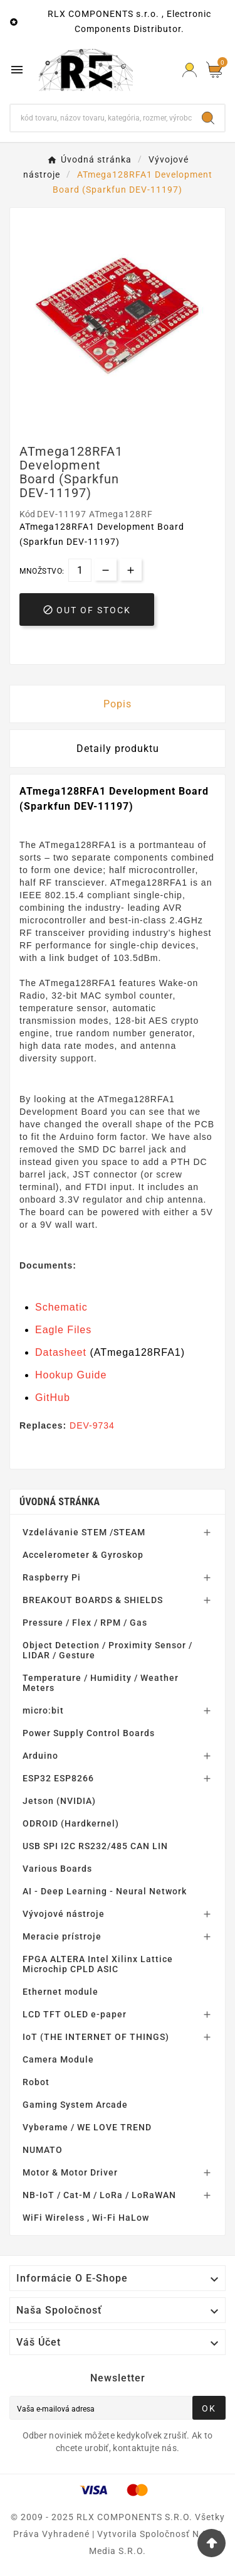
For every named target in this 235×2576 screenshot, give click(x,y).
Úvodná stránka (59, 1502)
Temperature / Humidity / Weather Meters (101, 1683)
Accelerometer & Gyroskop (83, 1555)
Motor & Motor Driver (70, 2172)
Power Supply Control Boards (89, 1733)
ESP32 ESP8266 (58, 1778)
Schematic (61, 1307)
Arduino (40, 1756)
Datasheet (60, 1352)
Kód (28, 514)
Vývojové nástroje (64, 1914)
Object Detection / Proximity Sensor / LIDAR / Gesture (107, 1650)
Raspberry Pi (52, 1577)
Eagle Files (63, 1329)
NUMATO (43, 2150)
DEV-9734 (92, 1425)
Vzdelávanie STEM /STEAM (84, 1532)
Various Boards (57, 1869)
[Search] (208, 118)
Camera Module (58, 2059)
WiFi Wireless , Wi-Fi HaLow (86, 2218)
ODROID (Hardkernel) (71, 1823)
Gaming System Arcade (75, 2105)
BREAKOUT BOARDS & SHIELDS (93, 1600)
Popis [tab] (117, 704)
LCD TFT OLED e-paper (75, 2014)
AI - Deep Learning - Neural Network (105, 1891)
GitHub (52, 1397)
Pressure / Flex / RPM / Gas (85, 1623)
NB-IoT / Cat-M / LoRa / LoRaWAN (99, 2195)
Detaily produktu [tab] (117, 748)
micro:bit (43, 1710)
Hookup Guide (71, 1375)
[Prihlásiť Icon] (189, 70)
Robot (36, 2082)
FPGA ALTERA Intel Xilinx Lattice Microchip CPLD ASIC (98, 1964)
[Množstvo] (79, 570)
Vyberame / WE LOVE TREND (87, 2127)
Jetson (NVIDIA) (59, 1801)
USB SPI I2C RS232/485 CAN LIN (95, 1846)
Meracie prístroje (62, 1936)
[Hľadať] (101, 118)
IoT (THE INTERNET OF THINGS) (96, 2037)
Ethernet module (60, 1992)
